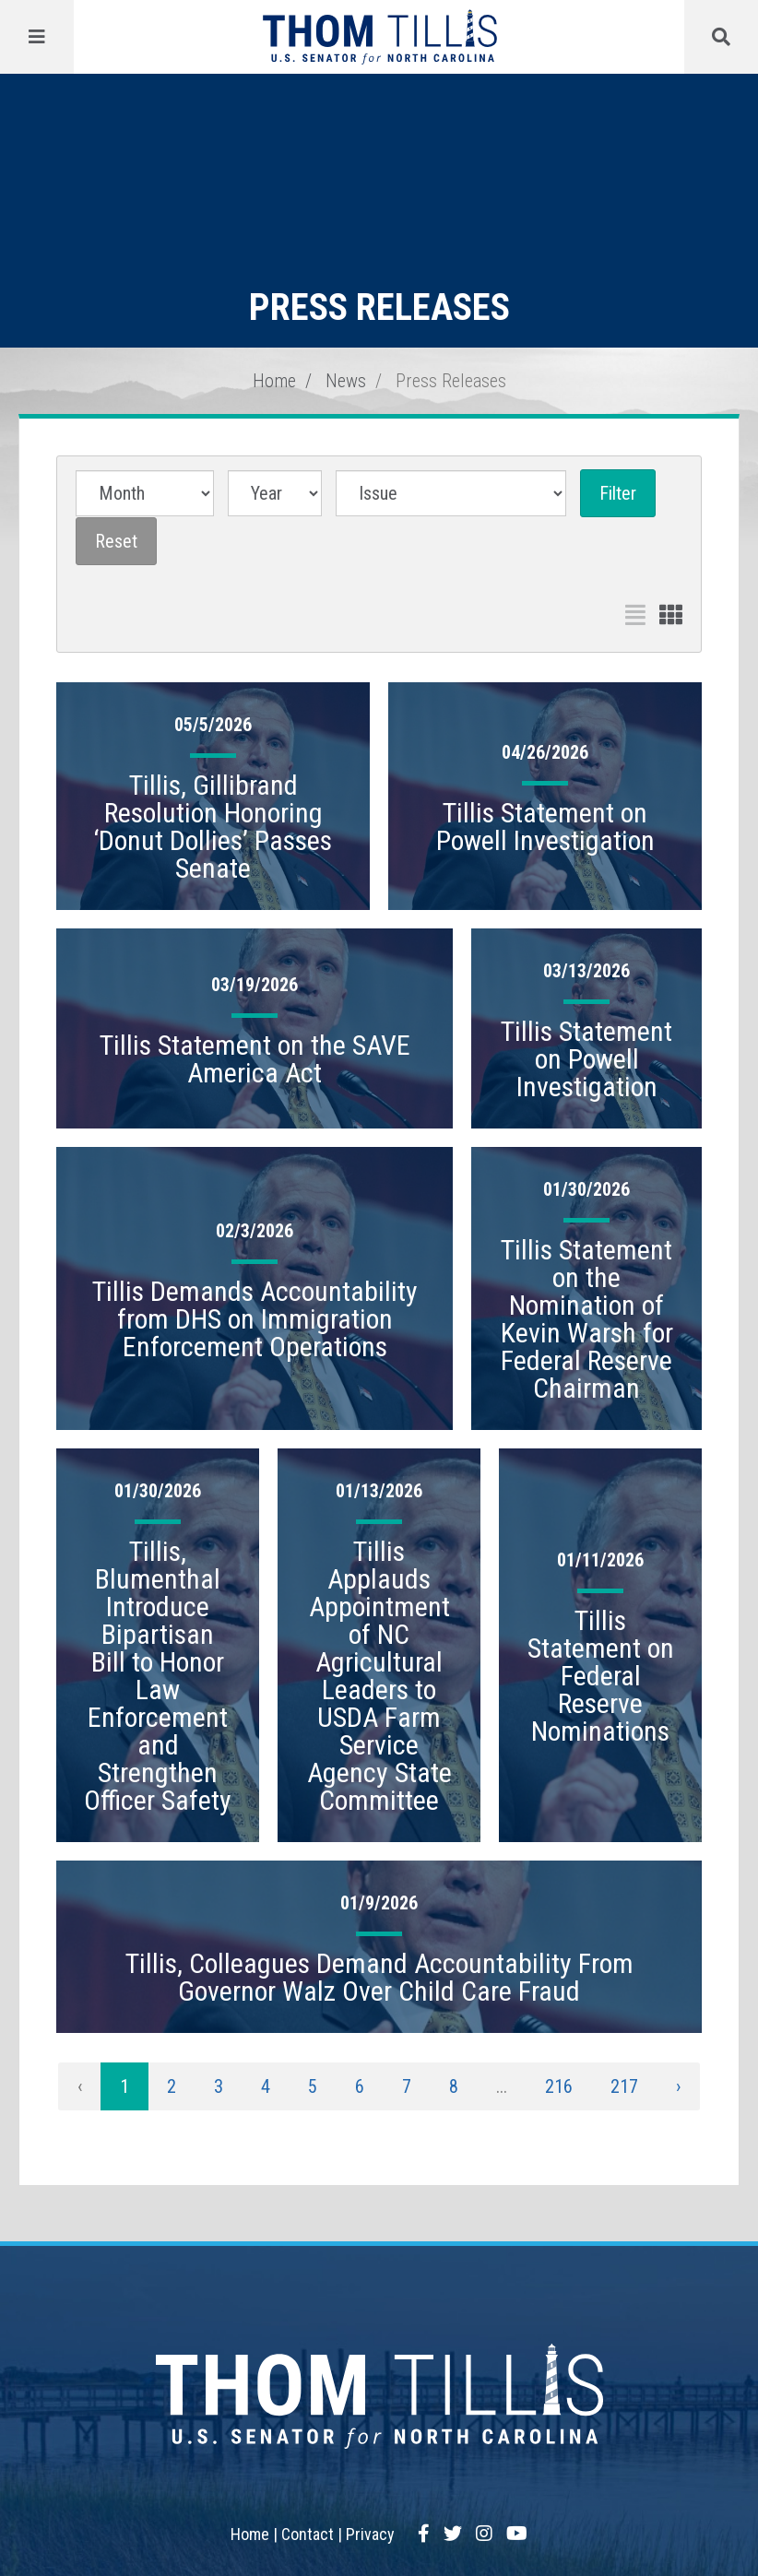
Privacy (370, 2534)
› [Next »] (678, 2086)
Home (274, 381)
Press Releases (451, 381)
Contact (307, 2534)
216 (559, 2086)
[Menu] (37, 37)
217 (624, 2086)
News (346, 381)
